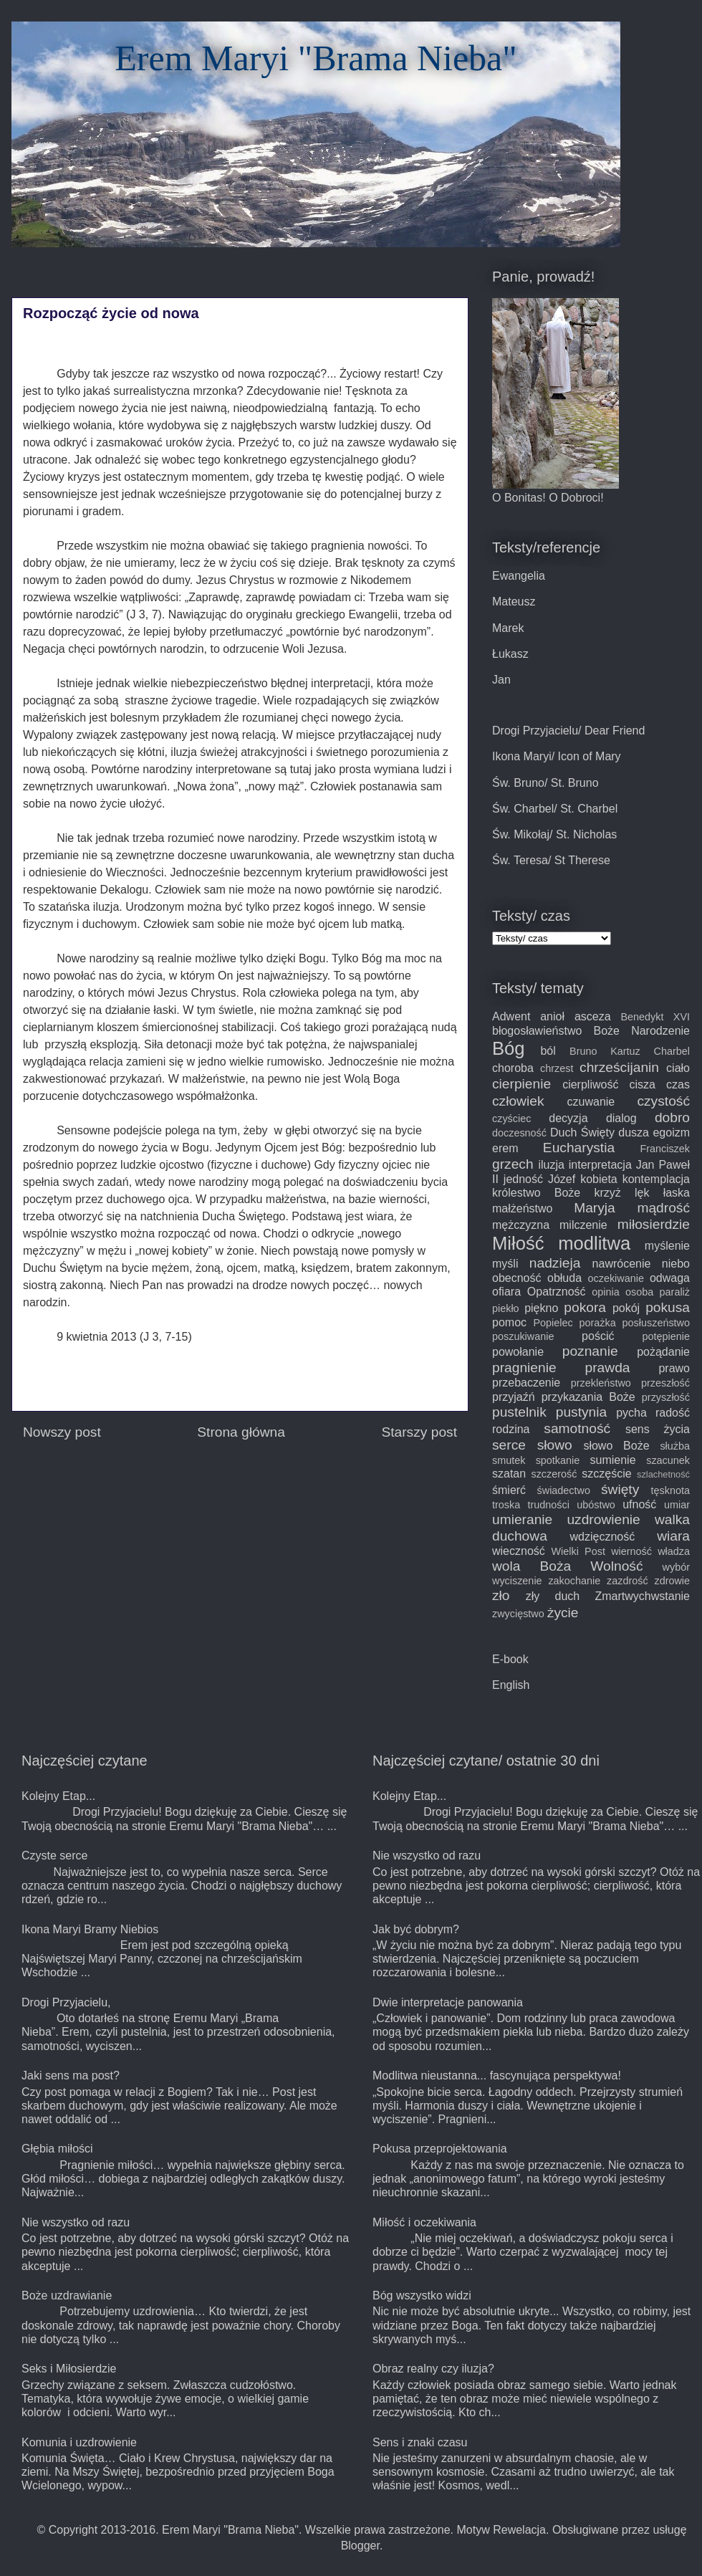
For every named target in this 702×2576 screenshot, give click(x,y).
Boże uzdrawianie (66, 2295)
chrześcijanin (619, 1067)
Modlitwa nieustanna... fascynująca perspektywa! (496, 2075)
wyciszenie (517, 1580)
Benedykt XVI (655, 1017)
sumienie (613, 1460)
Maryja (594, 1207)
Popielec (552, 1322)
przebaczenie (526, 1382)
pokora (585, 1307)
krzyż (607, 1193)
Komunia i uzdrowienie (79, 2442)
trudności (548, 1504)
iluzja (551, 1165)
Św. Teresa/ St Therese (551, 860)
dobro (672, 1117)
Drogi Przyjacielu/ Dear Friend (568, 730)
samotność (577, 1428)
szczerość (554, 1474)
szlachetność (663, 1474)
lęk (642, 1193)
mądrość (663, 1207)
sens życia (657, 1429)
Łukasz (510, 654)
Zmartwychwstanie (642, 1596)
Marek (508, 628)
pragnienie (524, 1367)
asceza (592, 1016)
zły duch (553, 1596)
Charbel (672, 1051)
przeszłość (665, 1383)
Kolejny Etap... (58, 1796)
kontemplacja (656, 1179)
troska (506, 1504)
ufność (639, 1504)
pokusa (667, 1307)
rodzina (510, 1429)
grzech (513, 1164)
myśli (505, 1264)
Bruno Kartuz (604, 1051)
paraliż (675, 1292)
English (510, 1685)
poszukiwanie (523, 1336)
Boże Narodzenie (642, 1031)
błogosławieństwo (537, 1031)
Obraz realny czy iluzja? (433, 2368)
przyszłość (666, 1397)
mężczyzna (520, 1225)
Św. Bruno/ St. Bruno (545, 783)
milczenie (583, 1225)
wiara (673, 1535)
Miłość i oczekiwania (424, 2222)
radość (672, 1413)
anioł (552, 1016)
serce (509, 1444)
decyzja (568, 1118)
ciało (678, 1068)
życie (563, 1612)
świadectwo (563, 1490)
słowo (554, 1444)
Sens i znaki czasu (420, 2442)
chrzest (556, 1068)
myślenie (667, 1246)
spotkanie (558, 1460)
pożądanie (663, 1352)
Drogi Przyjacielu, (65, 2002)
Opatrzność (556, 1291)
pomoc (509, 1322)
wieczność (518, 1551)
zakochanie (574, 1580)
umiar (677, 1504)
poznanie (590, 1351)
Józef (561, 1179)
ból (547, 1051)
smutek (508, 1460)
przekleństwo (601, 1383)
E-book (510, 1659)
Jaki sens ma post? (70, 2075)
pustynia (581, 1411)
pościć (598, 1336)
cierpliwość (590, 1084)
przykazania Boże (588, 1397)
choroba (513, 1068)
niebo (676, 1264)
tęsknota (670, 1490)
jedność (523, 1179)
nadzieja (554, 1262)
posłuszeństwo (656, 1322)
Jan (501, 680)
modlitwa (594, 1243)
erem (505, 1148)
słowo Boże (616, 1446)
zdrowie (672, 1580)
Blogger (360, 2545)
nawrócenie (621, 1264)
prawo (674, 1368)
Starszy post (419, 1432)
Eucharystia (579, 1147)
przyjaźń (513, 1397)
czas (678, 1084)
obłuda (564, 1278)
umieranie (522, 1519)
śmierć (509, 1490)
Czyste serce (54, 1855)
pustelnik (519, 1411)
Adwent (511, 1016)
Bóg (508, 1048)
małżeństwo (522, 1208)
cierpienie (521, 1083)
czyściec (511, 1118)
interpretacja (600, 1165)
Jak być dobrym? (415, 1929)
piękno (541, 1308)
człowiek (518, 1101)
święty (620, 1489)
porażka (598, 1322)
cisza (642, 1084)
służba (675, 1446)
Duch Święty (582, 1132)
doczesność (519, 1133)
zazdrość (627, 1580)
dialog (621, 1118)
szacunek (668, 1460)
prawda (607, 1367)
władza (674, 1551)
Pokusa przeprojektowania (439, 2148)
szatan (509, 1473)
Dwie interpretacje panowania (447, 2002)
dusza (633, 1132)
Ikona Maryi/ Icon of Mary (556, 756)
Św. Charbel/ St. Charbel (554, 809)
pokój (626, 1308)
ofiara (506, 1291)
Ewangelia (518, 576)
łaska (676, 1193)
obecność (517, 1278)
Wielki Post (578, 1551)
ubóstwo (596, 1504)
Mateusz (513, 601)
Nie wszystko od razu (75, 2222)
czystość (663, 1101)
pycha (631, 1413)
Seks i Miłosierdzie (68, 2368)
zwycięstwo (518, 1613)
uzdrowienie (603, 1519)
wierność (631, 1551)
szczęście (606, 1473)
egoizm (671, 1132)
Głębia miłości (57, 2148)
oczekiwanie (616, 1278)
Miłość (518, 1243)
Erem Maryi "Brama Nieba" (315, 58)
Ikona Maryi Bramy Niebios (89, 1929)
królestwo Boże (536, 1193)
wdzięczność (602, 1537)
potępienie (666, 1336)
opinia (605, 1292)
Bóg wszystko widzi (421, 2295)
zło (501, 1595)
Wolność (616, 1566)
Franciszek (665, 1148)
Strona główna (241, 1432)
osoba (639, 1292)
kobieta (598, 1179)
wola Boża (531, 1566)
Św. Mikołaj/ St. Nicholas (554, 834)
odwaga (670, 1278)
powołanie (518, 1352)
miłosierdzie (653, 1224)
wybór (676, 1567)
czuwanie (591, 1102)
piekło (505, 1308)
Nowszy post (62, 1432)
